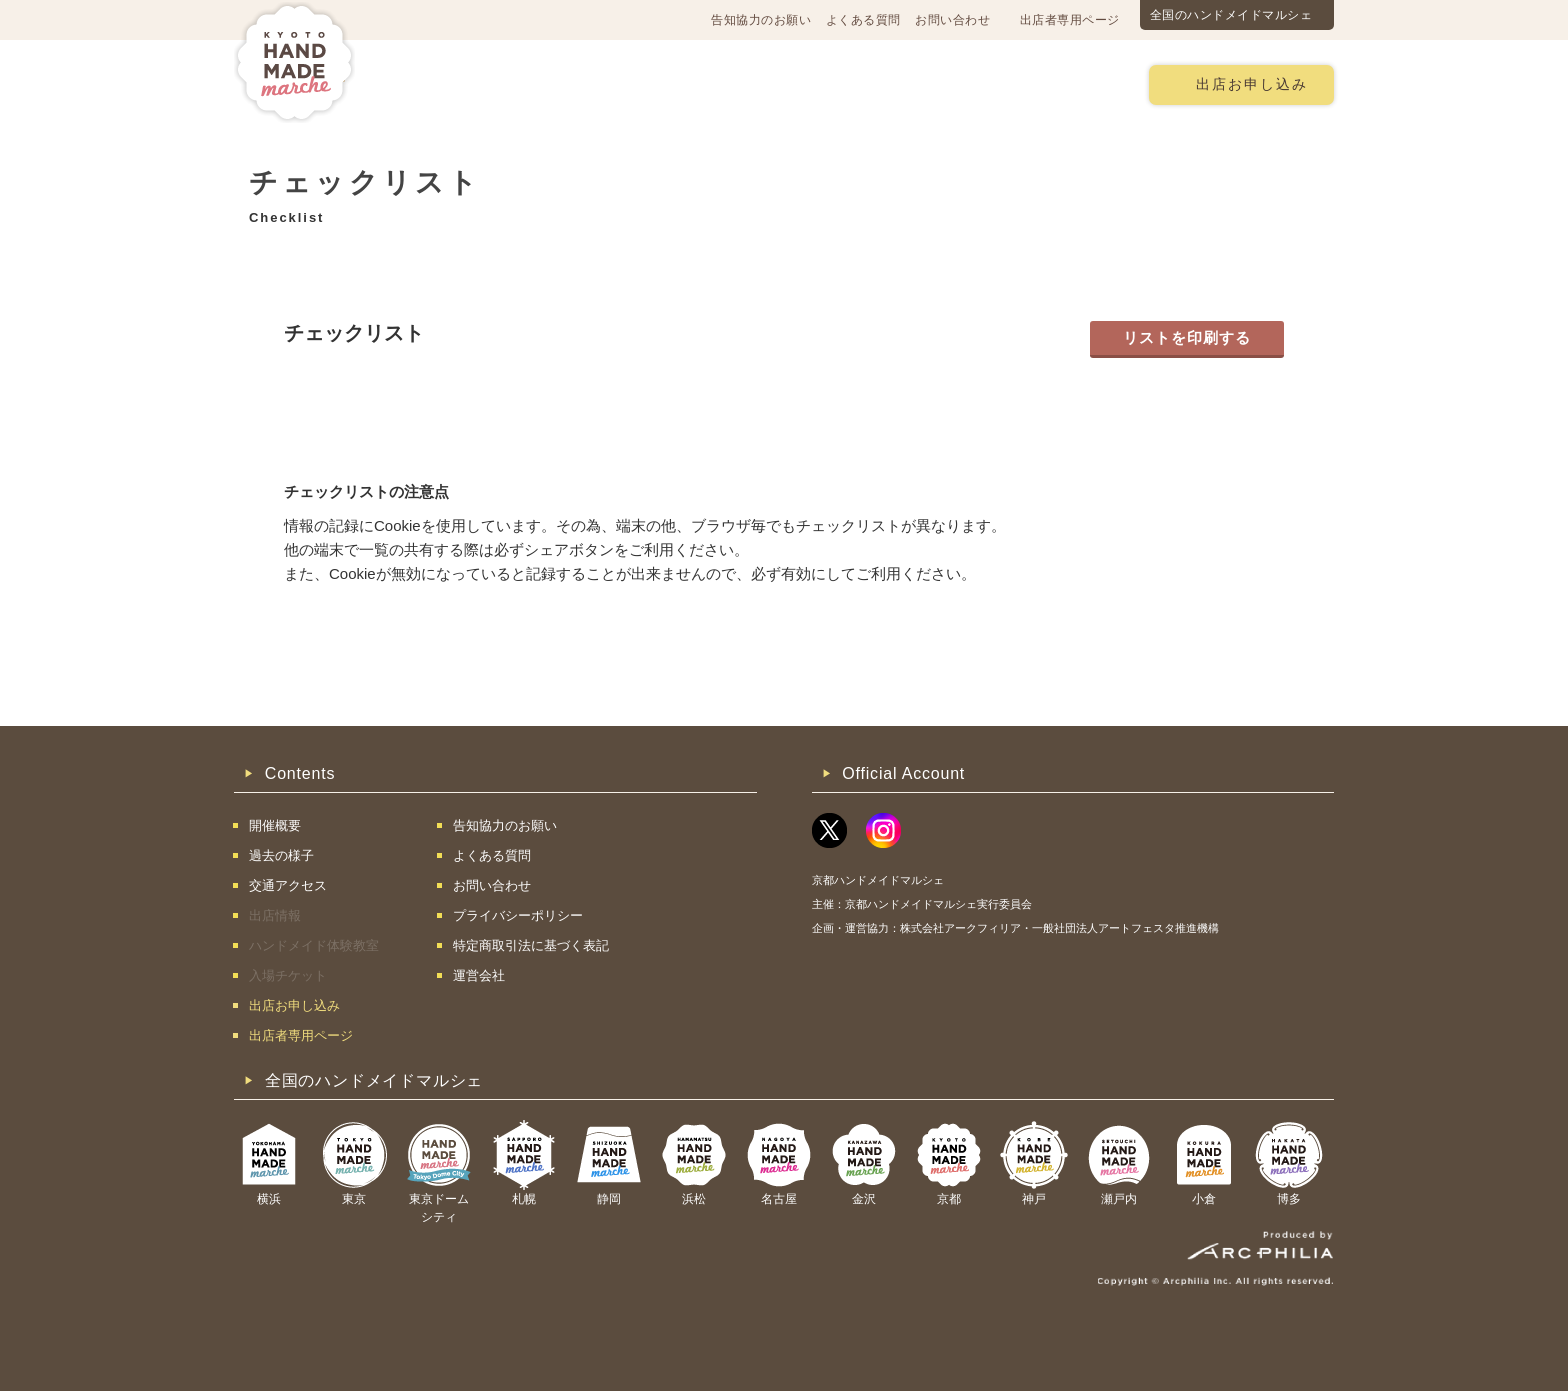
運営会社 (479, 975)
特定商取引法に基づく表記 (531, 945)
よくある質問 (863, 20)
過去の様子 (667, 83)
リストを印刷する (1187, 337)
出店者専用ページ (1070, 20)
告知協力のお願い (761, 20)
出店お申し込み (1252, 84)
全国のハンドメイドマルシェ (1231, 15)
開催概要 (438, 83)
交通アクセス (549, 83)
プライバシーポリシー (518, 915)
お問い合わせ (952, 20)
